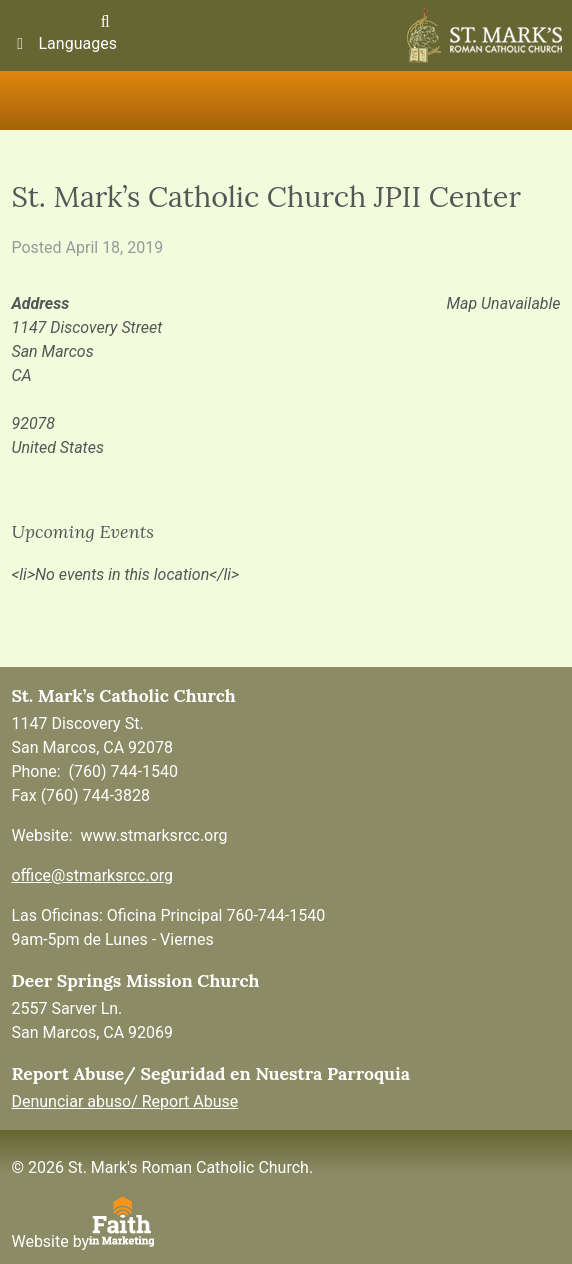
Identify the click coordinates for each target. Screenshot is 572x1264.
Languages (63, 43)
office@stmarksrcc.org (92, 875)
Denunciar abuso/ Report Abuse (124, 1101)
